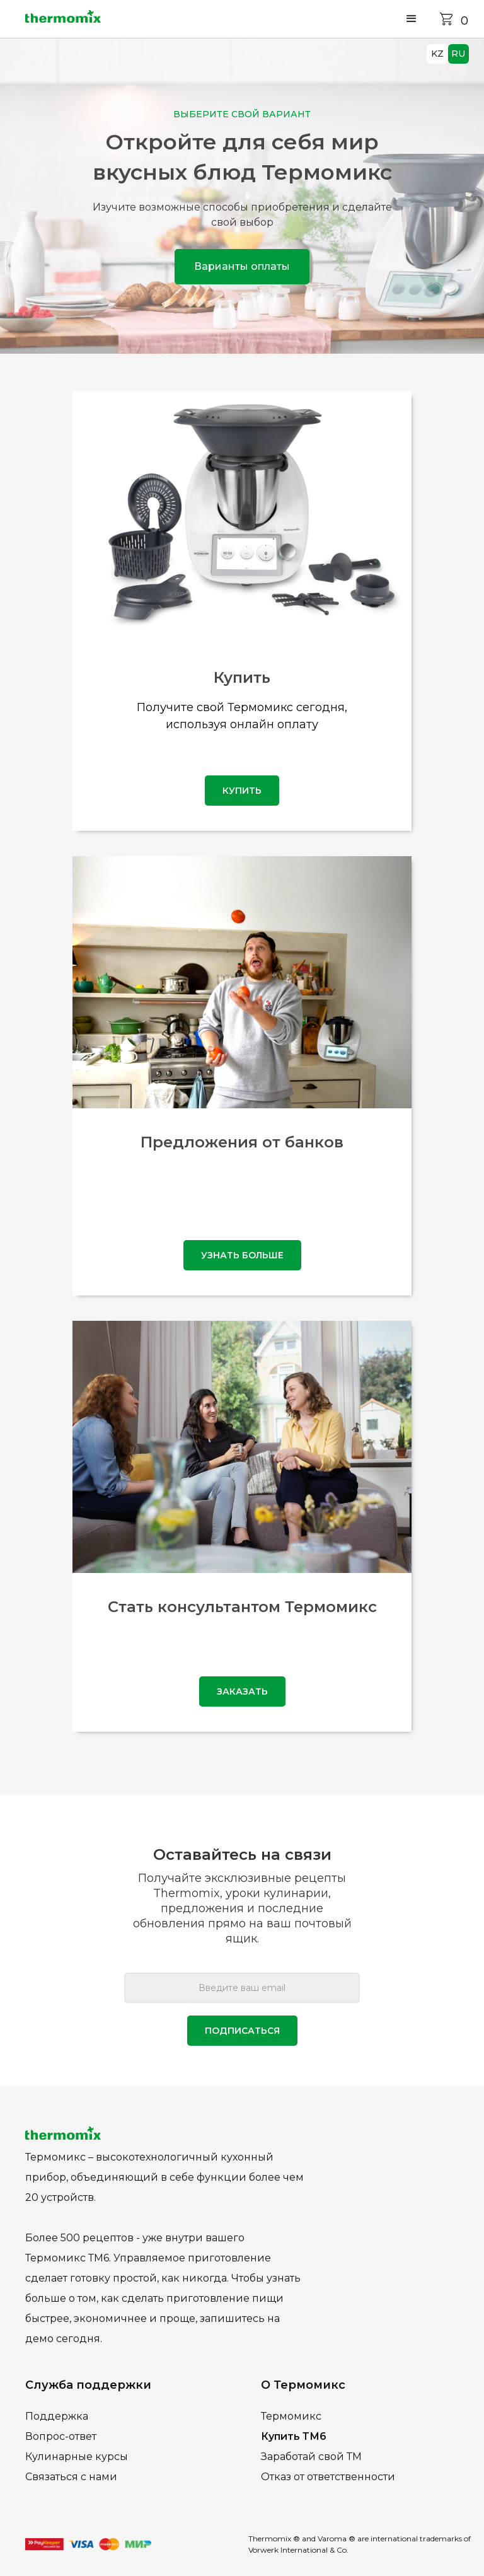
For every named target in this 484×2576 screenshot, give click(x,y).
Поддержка (56, 2416)
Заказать (242, 1691)
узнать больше (242, 1255)
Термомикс (291, 2416)
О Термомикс (303, 2385)
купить (242, 790)
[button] (411, 19)
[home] (63, 19)
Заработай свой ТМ (311, 2457)
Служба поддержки (88, 2385)
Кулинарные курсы (76, 2457)
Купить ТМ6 (293, 2436)
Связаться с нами (71, 2477)
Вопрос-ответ (60, 2436)
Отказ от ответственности (328, 2477)
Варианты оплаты (242, 266)
